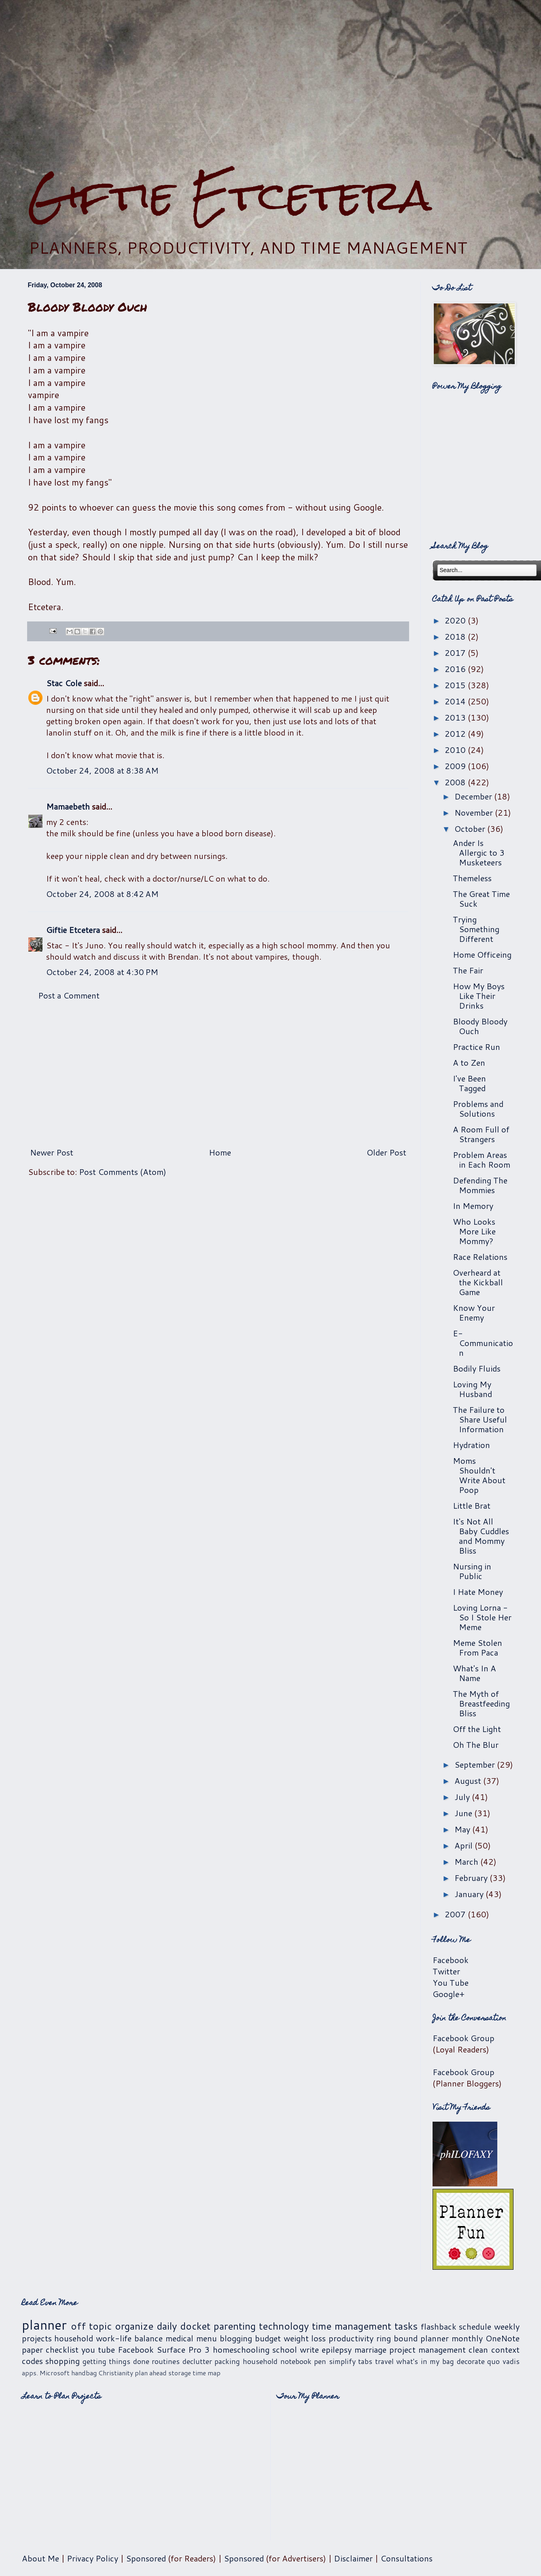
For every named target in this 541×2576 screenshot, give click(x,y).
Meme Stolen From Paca (477, 1647)
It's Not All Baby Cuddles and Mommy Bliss (481, 1536)
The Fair (468, 970)
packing (227, 2361)
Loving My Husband (472, 1388)
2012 (456, 733)
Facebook (451, 1959)
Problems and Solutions (478, 1108)
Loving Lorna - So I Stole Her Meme (482, 1617)
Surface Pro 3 (183, 2349)
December (474, 796)
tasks (406, 2326)
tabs (365, 2361)
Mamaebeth (68, 806)
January (470, 1894)
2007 (456, 1914)
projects (37, 2338)
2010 (456, 749)
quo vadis (503, 2361)
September (475, 1764)
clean (478, 2349)
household (73, 2338)
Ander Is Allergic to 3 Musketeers (479, 852)
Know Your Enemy (474, 1312)
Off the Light (477, 1728)
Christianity (115, 2372)
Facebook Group (463, 2038)
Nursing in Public (472, 1571)
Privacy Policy (92, 2558)
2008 (456, 782)
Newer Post (51, 1152)
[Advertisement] (271, 85)
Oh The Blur (476, 1744)
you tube (98, 2349)
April (464, 1845)
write (309, 2349)
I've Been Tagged (469, 1083)
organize (134, 2326)
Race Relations (480, 1256)
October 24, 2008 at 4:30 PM (102, 971)
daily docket (183, 2326)
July (463, 1796)
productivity (351, 2338)
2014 (456, 701)
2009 (456, 766)
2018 (456, 636)
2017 (456, 652)
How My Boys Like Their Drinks (479, 995)
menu (206, 2338)
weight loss (305, 2338)
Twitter (446, 1971)
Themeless (472, 878)
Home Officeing (482, 954)
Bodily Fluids (477, 1368)
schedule (475, 2326)
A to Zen (469, 1062)
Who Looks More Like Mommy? (474, 1231)
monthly (467, 2338)
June (464, 1813)
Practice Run (476, 1046)
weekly (507, 2326)
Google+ (449, 1993)
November (474, 812)
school (284, 2349)
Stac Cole (64, 683)
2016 (456, 668)
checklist (62, 2349)
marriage (370, 2349)
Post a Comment (69, 995)
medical (179, 2338)
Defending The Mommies (480, 1185)
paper (32, 2349)
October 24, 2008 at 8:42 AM (102, 893)
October (470, 828)
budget (268, 2338)
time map (207, 2372)
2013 (456, 717)
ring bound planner (412, 2338)
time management (351, 2326)
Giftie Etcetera (229, 195)
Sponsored (146, 2558)
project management (427, 2349)
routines (166, 2361)
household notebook (277, 2361)
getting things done (116, 2361)
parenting (235, 2326)
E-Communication (483, 1342)
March (467, 1861)
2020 (456, 620)
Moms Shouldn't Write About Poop (479, 1475)
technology (284, 2326)
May (463, 1829)
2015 (456, 685)
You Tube (451, 1982)
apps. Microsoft (46, 2372)
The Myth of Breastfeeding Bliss (481, 1703)
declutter (197, 2361)
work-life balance (129, 2338)
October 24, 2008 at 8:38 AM (102, 770)
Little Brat (471, 1505)
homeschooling (241, 2349)
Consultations (406, 2558)
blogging (236, 2338)
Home (220, 1152)
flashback (438, 2326)
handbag (84, 2372)
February (472, 1877)
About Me (40, 2558)
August (468, 1780)
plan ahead (151, 2372)
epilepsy (337, 2349)
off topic (91, 2326)
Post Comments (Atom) (122, 1171)
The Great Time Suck (481, 898)
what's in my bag (425, 2361)
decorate (471, 2361)
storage (179, 2372)
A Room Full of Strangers (481, 1134)
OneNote (503, 2338)
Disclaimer (353, 2558)
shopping (62, 2360)
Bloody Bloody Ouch (480, 1026)
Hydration (471, 1444)
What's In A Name (474, 1672)
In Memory (473, 1205)
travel (384, 2361)
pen (320, 2361)
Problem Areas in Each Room (481, 1159)
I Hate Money (478, 1591)
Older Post (386, 1152)
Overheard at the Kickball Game (478, 1282)
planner (44, 2324)
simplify (342, 2361)
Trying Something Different (476, 929)
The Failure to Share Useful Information (480, 1419)
